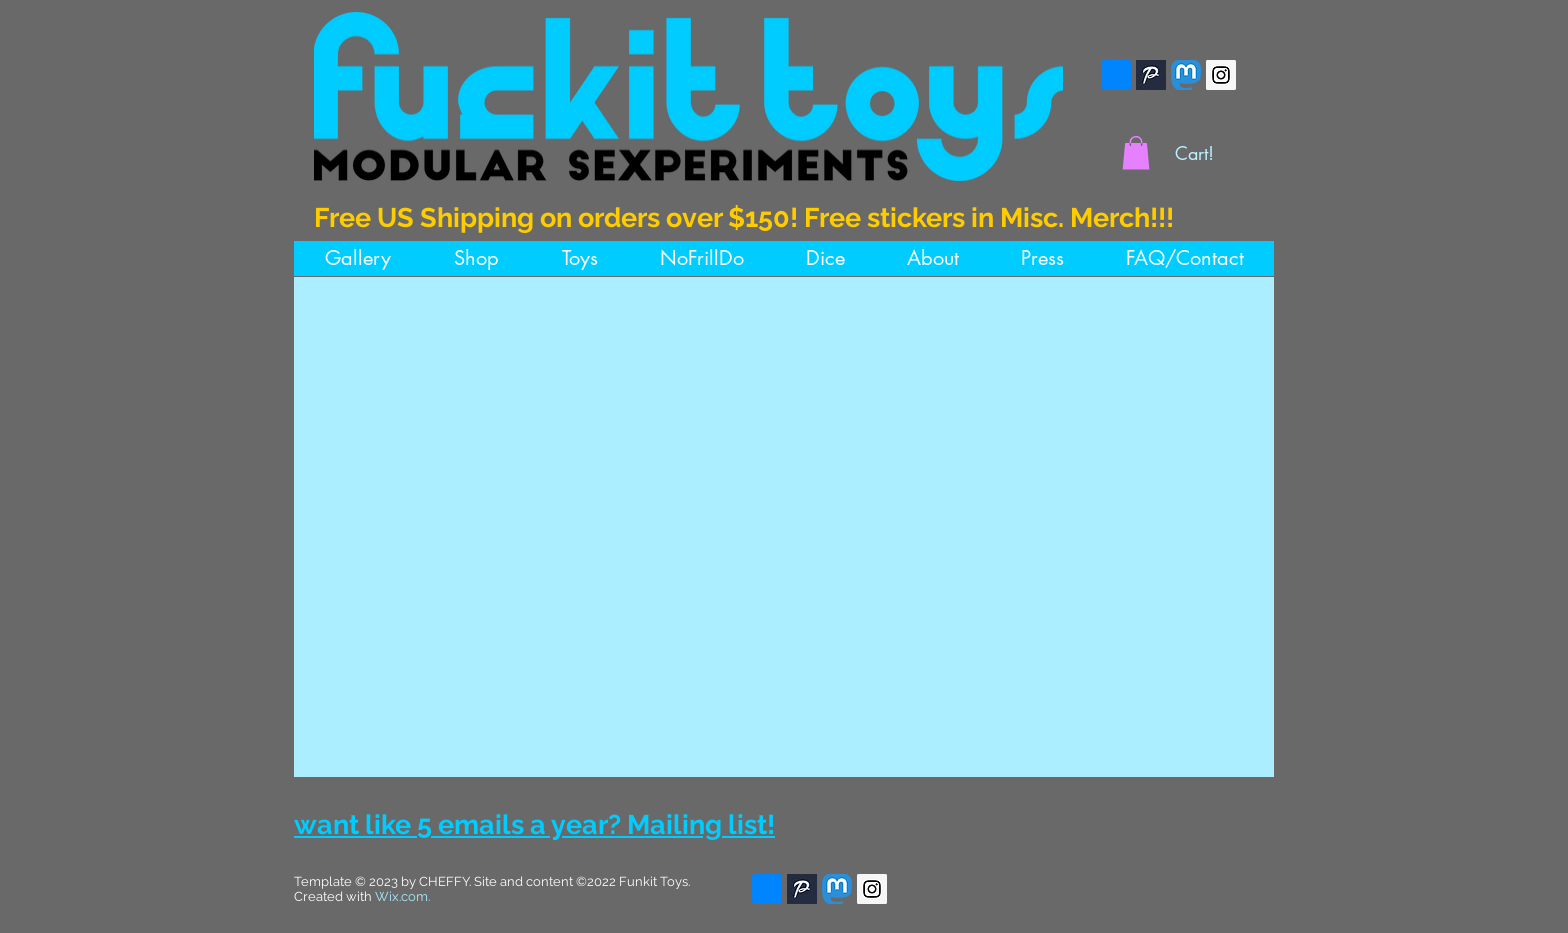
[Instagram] (1221, 75)
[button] (1136, 152)
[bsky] (1116, 75)
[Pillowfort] (1151, 75)
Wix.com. (402, 896)
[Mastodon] (1186, 75)
